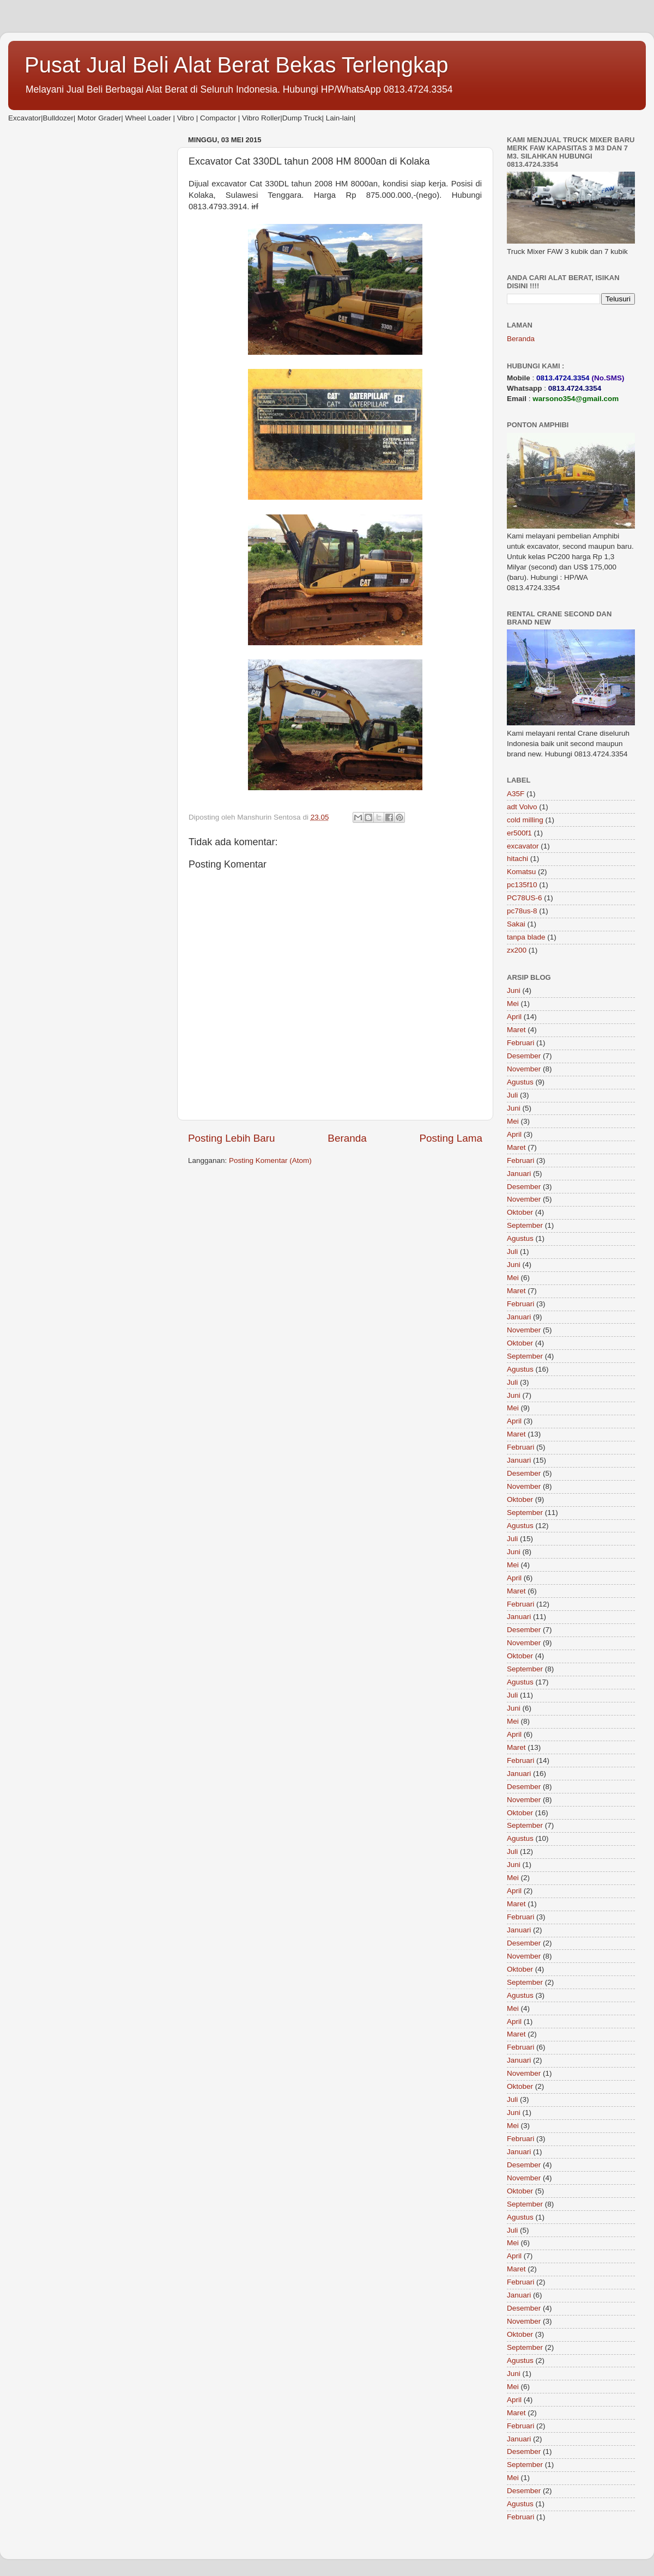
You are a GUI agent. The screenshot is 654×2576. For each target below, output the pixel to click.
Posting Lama (450, 1138)
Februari (520, 1043)
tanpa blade (526, 937)
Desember (524, 1056)
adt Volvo (522, 807)
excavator (523, 846)
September (525, 1225)
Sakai (516, 924)
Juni (513, 990)
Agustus (520, 1082)
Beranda (347, 1138)
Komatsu (521, 872)
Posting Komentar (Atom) (270, 1160)
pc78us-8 (522, 911)
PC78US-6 (524, 898)
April (514, 1017)
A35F (515, 794)
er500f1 (519, 833)
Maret (516, 1030)
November (524, 1069)
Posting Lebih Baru (231, 1138)
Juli (512, 1095)
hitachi (517, 858)
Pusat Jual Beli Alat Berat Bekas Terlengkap (237, 65)
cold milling (525, 820)
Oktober (520, 1212)
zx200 (516, 950)
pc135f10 (522, 885)
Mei (513, 1003)
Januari (519, 1173)
